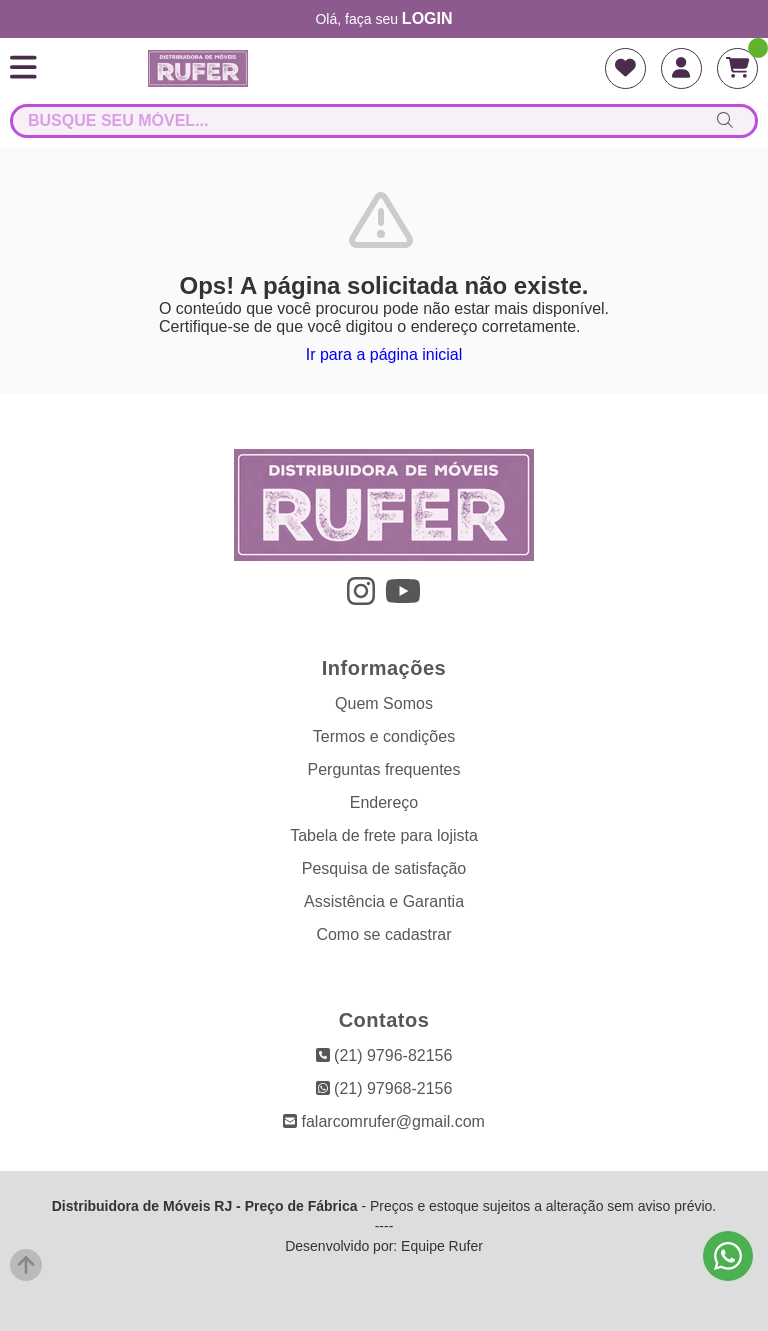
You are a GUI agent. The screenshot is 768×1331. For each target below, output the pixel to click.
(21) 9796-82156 (384, 1055)
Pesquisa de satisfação (384, 868)
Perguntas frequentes (384, 769)
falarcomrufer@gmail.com (384, 1121)
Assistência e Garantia (384, 901)
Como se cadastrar (383, 934)
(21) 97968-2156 (384, 1088)
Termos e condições (384, 736)
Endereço (384, 802)
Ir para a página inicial (384, 354)
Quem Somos (384, 703)
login (427, 18)
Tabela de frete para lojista (384, 835)
